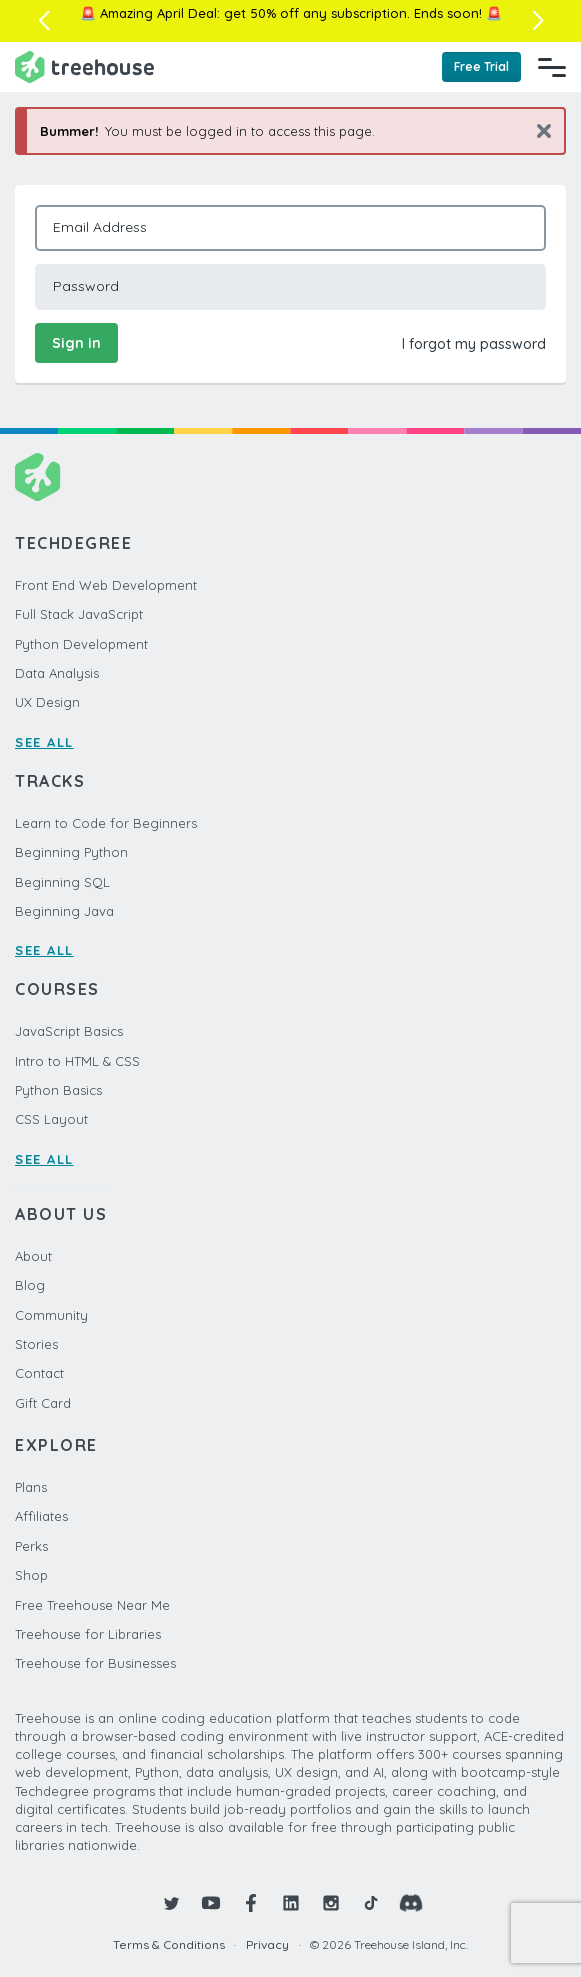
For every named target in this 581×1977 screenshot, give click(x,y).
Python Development (81, 644)
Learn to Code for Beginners (106, 823)
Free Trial (481, 66)
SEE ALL (44, 742)
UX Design (47, 702)
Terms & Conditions (169, 1944)
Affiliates (41, 1516)
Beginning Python (71, 852)
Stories (36, 1344)
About (33, 1256)
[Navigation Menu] (552, 67)
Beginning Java (64, 911)
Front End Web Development (106, 585)
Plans (31, 1487)
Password (86, 286)
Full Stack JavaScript (79, 614)
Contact (39, 1373)
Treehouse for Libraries (88, 1634)
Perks (31, 1546)
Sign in (76, 343)
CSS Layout (51, 1119)
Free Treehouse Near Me (92, 1605)
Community (51, 1315)
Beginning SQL (62, 882)
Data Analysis (57, 673)
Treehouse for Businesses (95, 1663)
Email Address (100, 227)
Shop (31, 1575)
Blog (30, 1285)
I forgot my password (474, 344)
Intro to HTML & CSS (77, 1061)
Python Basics (58, 1090)
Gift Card (43, 1403)
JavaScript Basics (69, 1031)
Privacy (267, 1944)
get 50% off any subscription (315, 13)
